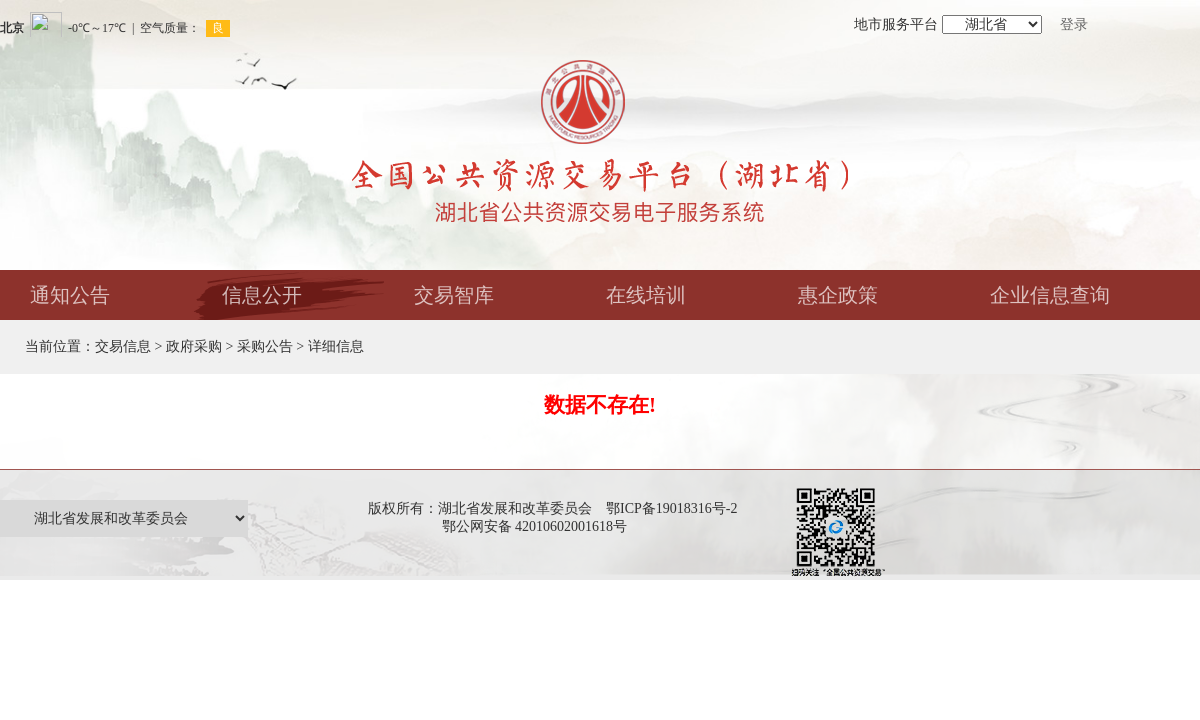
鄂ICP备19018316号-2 (671, 508)
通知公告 (70, 295)
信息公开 (262, 295)
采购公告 (265, 346)
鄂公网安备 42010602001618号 (538, 526)
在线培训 (646, 295)
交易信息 (123, 346)
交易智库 (454, 295)
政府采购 (194, 346)
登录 (1074, 24)
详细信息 (336, 346)
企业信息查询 (1050, 295)
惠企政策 (838, 295)
